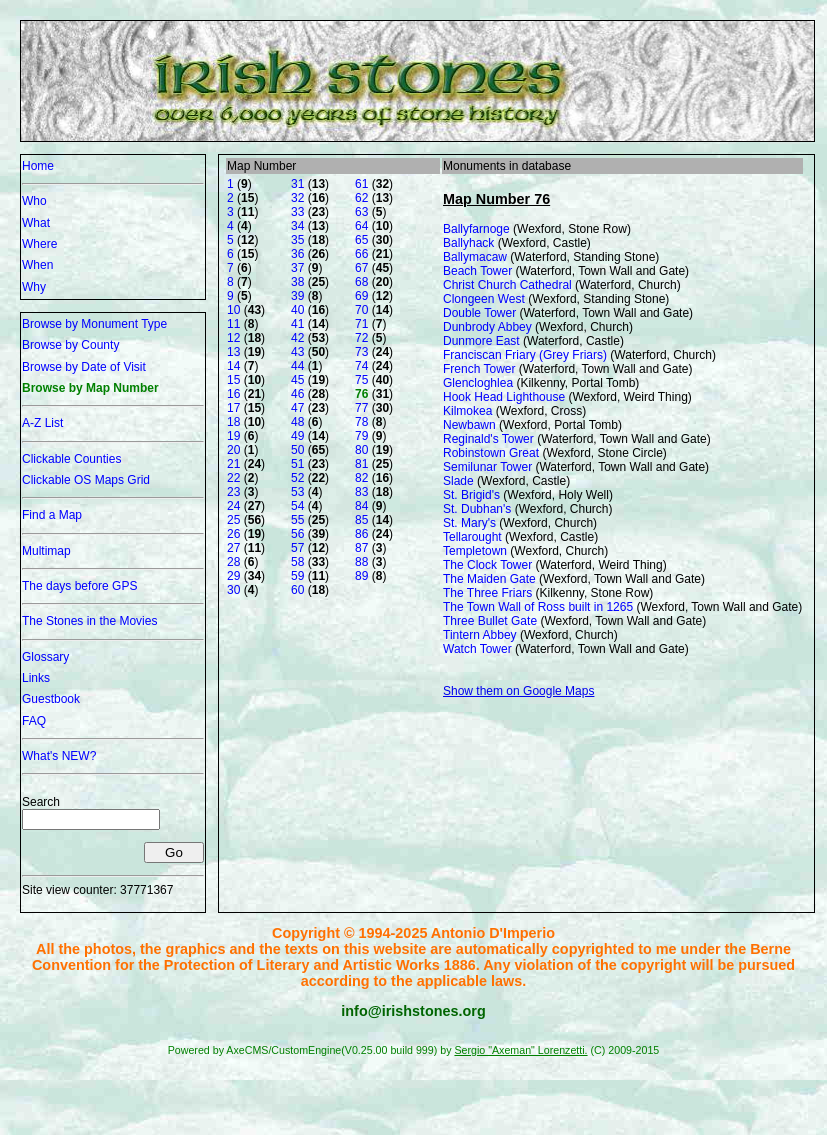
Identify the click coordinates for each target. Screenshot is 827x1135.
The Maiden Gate (489, 579)
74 (361, 366)
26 (233, 534)
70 (361, 310)
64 (361, 226)
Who (34, 201)
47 (297, 408)
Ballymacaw (475, 257)
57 (297, 548)
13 (233, 352)
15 (233, 380)
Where (39, 244)
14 (233, 366)
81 (361, 464)
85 (361, 520)
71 (361, 324)
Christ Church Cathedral (507, 285)
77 (361, 408)
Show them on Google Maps (518, 691)
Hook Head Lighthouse (504, 397)
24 (233, 506)
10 (233, 310)
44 (297, 366)
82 (361, 478)
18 (233, 422)
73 (361, 352)
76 (361, 394)
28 (233, 562)
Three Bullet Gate (490, 621)
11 (233, 324)
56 (297, 534)
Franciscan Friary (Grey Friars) (525, 355)
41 (297, 324)
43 (297, 352)
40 (297, 310)
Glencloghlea (478, 383)
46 (297, 394)
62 (361, 198)
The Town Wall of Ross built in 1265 (538, 607)
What (36, 223)
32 (297, 198)
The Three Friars (487, 593)
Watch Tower (477, 649)
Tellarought (472, 537)
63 (361, 212)
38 (297, 282)
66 (361, 254)
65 (361, 240)
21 (233, 464)
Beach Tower (477, 271)
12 (233, 338)
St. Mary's (469, 523)
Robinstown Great (491, 453)
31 (297, 184)
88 (361, 562)
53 (297, 492)
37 (297, 268)
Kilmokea (467, 411)
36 (297, 254)
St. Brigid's (471, 495)
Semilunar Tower (487, 467)
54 (297, 506)
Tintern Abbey (480, 635)
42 (297, 338)
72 (361, 338)
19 (233, 436)
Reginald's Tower (488, 439)
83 (361, 492)
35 (297, 240)
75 (361, 380)
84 (361, 506)
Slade (458, 481)
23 (233, 492)
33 (297, 212)
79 (361, 436)
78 (361, 422)
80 (361, 450)
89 (361, 576)
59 (297, 576)
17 (233, 408)
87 (361, 548)
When (37, 265)
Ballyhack (468, 243)
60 (297, 590)
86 (361, 534)
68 (361, 282)
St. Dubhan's (477, 509)
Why (34, 287)
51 (297, 464)
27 (233, 548)
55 (297, 520)
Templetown (475, 551)
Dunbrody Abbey (487, 327)
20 (233, 450)
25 (233, 520)
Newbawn (469, 425)
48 (297, 422)
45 (297, 380)
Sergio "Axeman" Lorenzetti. (520, 1050)
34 (297, 226)
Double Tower (479, 313)
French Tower (479, 369)
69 (361, 296)
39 (297, 296)
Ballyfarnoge (476, 229)
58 (297, 562)
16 (233, 394)
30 (233, 590)
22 (233, 478)
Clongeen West (484, 299)
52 (297, 478)
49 (297, 436)
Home (38, 166)
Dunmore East (481, 341)
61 (361, 184)
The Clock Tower (487, 565)
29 (233, 576)
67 (361, 268)
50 (297, 450)
